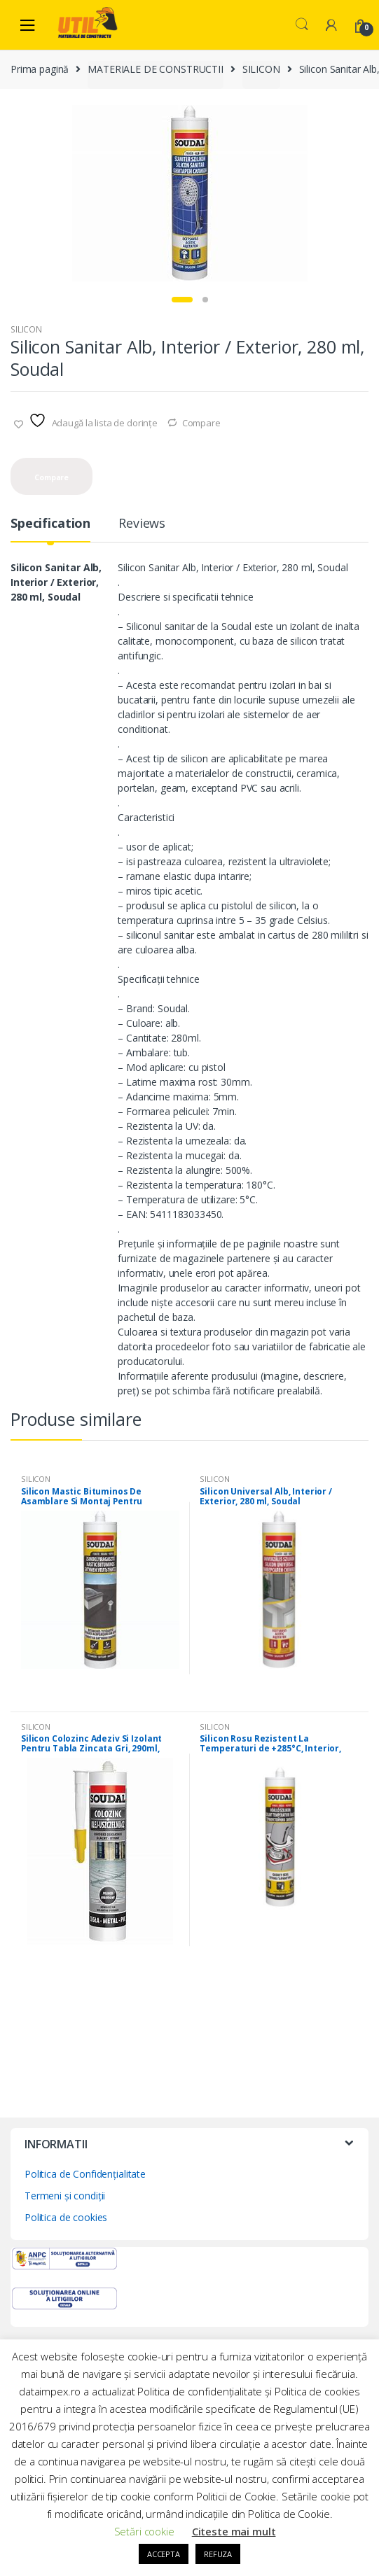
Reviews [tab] (141, 524)
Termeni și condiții (65, 2195)
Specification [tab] (50, 524)
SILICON (261, 69)
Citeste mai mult (234, 2531)
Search (302, 24)
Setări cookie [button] (144, 2531)
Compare (201, 422)
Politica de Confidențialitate (85, 2173)
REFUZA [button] (218, 2554)
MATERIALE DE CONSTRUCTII (155, 69)
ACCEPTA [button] (163, 2554)
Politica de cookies (66, 2217)
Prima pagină (40, 69)
